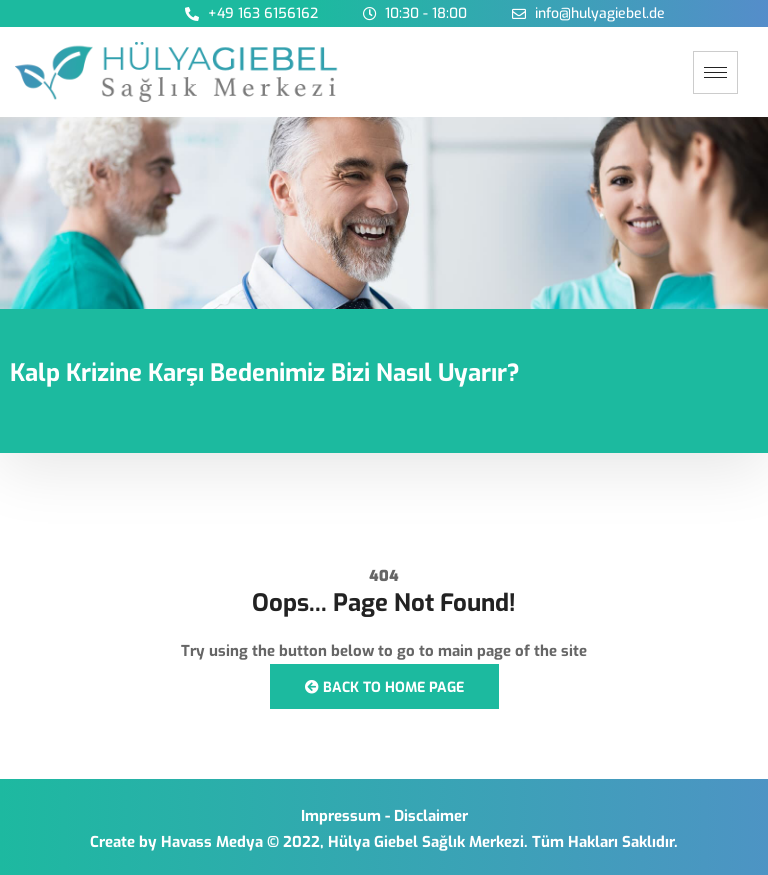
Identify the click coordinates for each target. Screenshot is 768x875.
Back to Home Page (384, 687)
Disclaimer (431, 816)
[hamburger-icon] (715, 72)
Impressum (341, 816)
